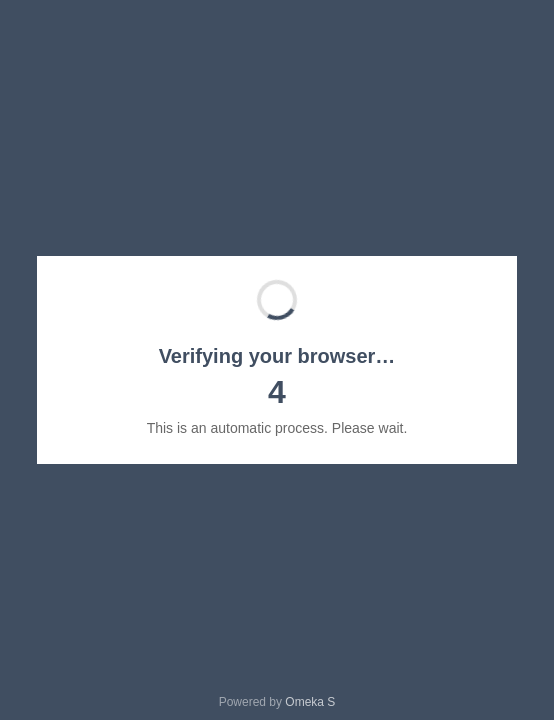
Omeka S (310, 702)
